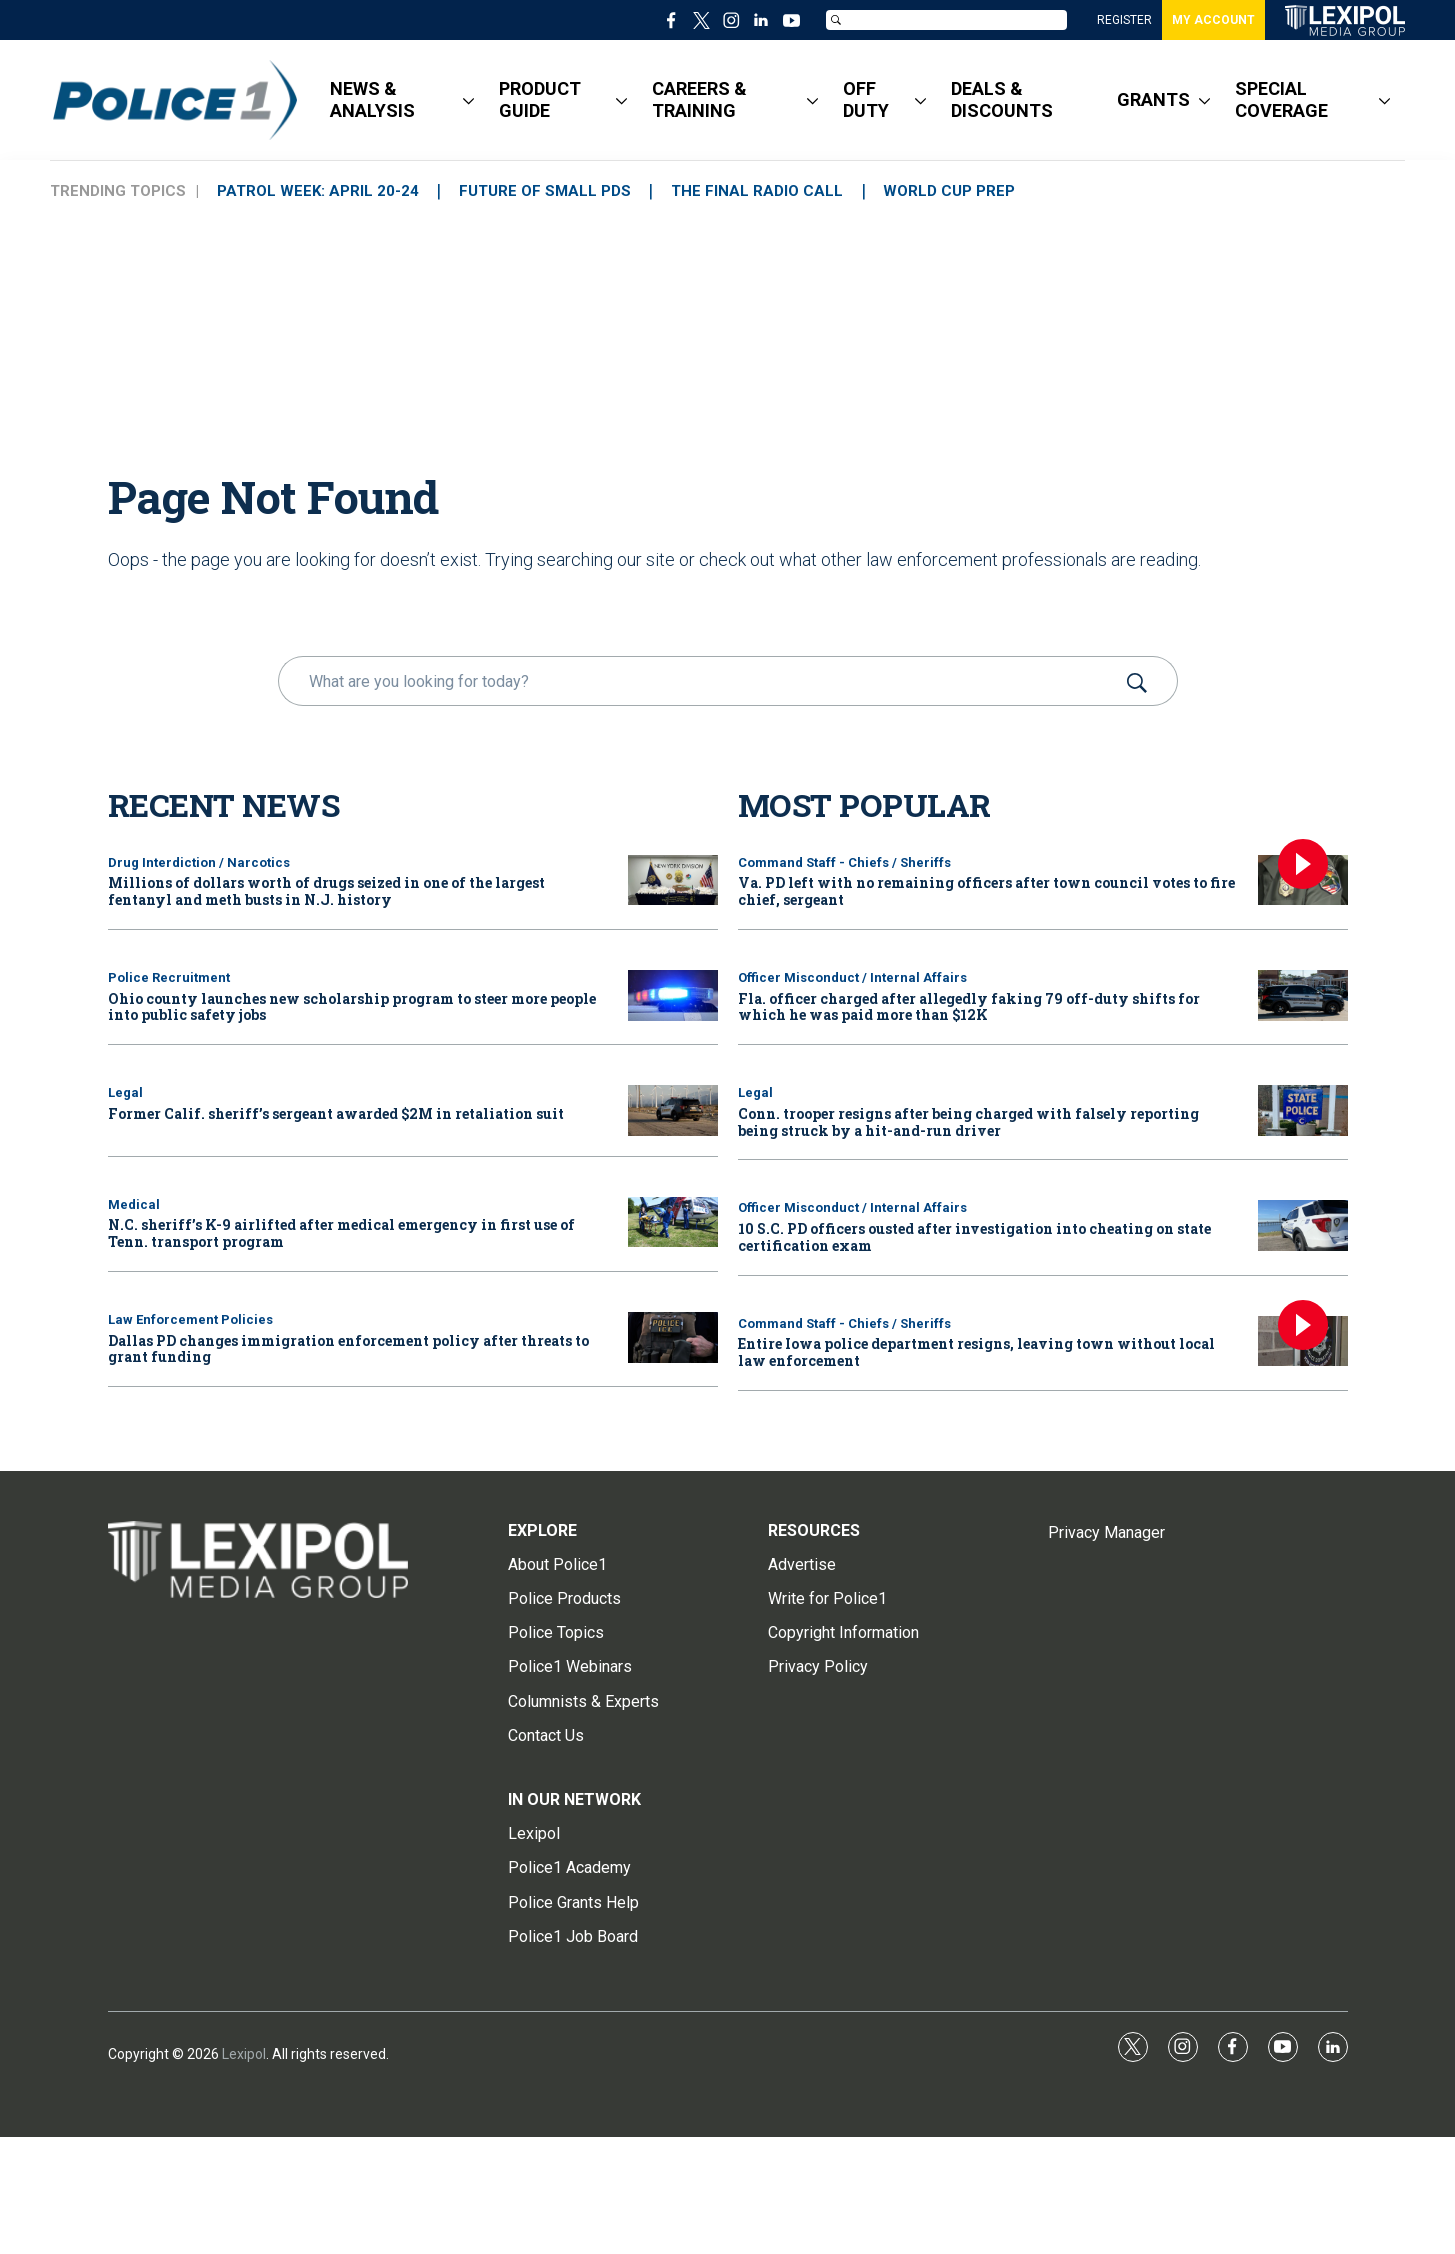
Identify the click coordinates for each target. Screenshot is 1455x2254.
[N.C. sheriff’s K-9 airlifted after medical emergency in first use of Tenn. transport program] (673, 1222)
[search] (699, 681)
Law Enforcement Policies (190, 1319)
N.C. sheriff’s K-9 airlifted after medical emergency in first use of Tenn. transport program (341, 1233)
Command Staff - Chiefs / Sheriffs (844, 862)
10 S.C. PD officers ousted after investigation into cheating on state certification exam (974, 1237)
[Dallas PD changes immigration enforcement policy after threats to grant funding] (673, 1337)
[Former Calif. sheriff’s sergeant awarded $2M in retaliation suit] (673, 1110)
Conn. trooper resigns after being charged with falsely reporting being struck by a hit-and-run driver (968, 1122)
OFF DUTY (866, 99)
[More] (468, 100)
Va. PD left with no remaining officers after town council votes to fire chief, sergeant (986, 891)
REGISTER (1124, 20)
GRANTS (1153, 99)
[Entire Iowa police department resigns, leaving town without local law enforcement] (1303, 1341)
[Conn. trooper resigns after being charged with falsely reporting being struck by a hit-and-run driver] (1303, 1110)
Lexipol (244, 2054)
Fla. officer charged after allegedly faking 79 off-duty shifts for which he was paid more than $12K (969, 1007)
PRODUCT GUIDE (540, 99)
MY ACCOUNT (1213, 20)
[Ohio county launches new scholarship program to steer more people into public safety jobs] (673, 995)
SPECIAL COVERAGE (1281, 99)
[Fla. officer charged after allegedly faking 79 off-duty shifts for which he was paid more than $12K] (1303, 995)
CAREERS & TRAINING (699, 99)
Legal (125, 1092)
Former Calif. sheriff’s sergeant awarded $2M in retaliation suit (336, 1113)
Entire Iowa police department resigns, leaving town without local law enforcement (976, 1352)
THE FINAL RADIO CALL (769, 191)
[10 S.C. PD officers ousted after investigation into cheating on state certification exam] (1303, 1225)
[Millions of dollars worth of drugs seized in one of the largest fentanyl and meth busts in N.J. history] (673, 880)
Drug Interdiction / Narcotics (199, 862)
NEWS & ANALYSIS (372, 99)
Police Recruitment (169, 977)
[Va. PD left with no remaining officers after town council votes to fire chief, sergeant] (1303, 880)
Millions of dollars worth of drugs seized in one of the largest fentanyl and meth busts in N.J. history (326, 891)
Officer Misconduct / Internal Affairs (852, 977)
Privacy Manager (1106, 1532)
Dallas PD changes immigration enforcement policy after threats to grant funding (348, 1349)
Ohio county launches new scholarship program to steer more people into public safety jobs (352, 1007)
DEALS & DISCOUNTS (1002, 99)
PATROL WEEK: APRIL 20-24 (320, 191)
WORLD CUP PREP (966, 191)
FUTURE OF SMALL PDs (552, 191)
